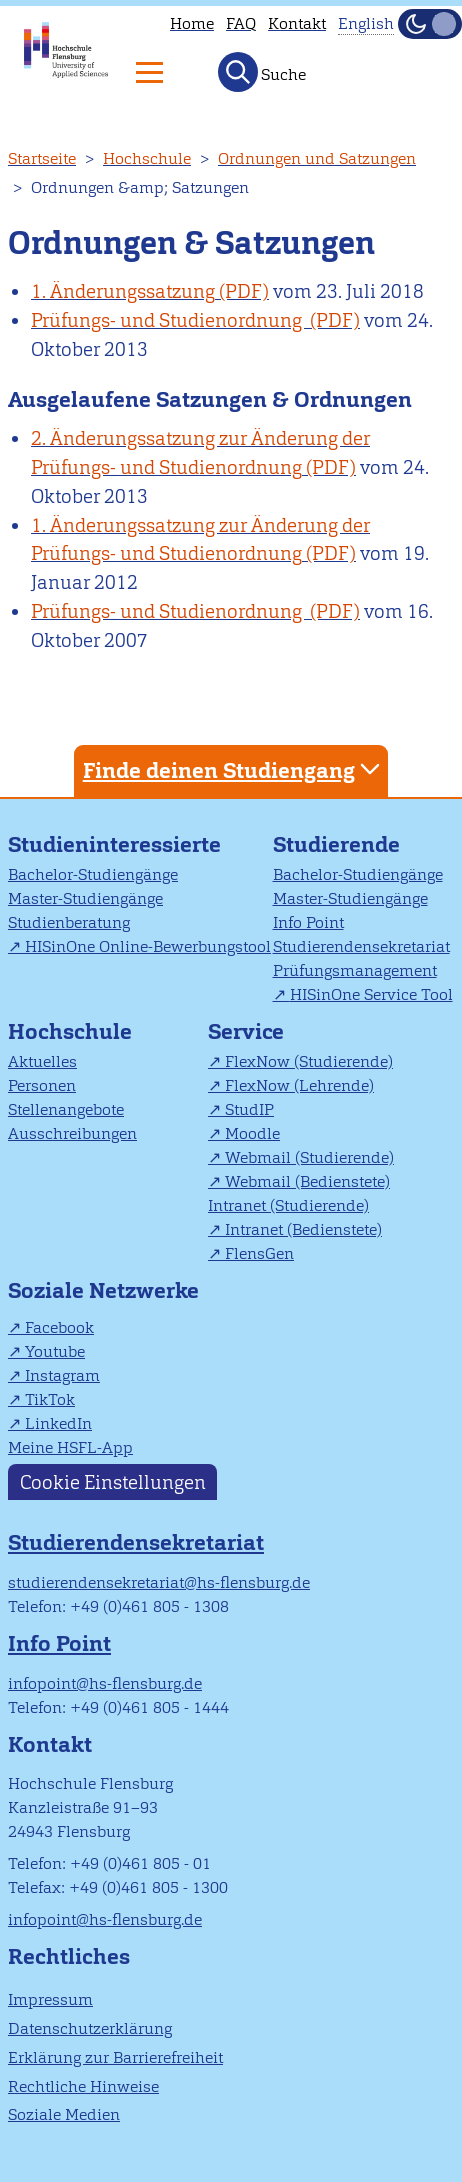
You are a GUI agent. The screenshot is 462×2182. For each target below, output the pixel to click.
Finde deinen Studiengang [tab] (234, 769)
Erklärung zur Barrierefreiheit (115, 2057)
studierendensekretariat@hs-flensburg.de (159, 1582)
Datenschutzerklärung (90, 2028)
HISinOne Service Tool (371, 994)
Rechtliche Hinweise (83, 2086)
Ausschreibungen (72, 1133)
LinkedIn (58, 1423)
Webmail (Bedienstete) (307, 1181)
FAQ (241, 23)
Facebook (59, 1327)
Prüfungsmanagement (355, 970)
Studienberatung (69, 922)
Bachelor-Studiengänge (93, 874)
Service (246, 1031)
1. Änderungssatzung (123, 291)
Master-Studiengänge (85, 898)
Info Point (308, 922)
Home (192, 23)
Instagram (62, 1375)
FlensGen (259, 1253)
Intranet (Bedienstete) (303, 1229)
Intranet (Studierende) (288, 1205)
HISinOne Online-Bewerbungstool (148, 946)
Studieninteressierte (114, 844)
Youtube (55, 1351)
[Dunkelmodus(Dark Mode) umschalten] (430, 24)
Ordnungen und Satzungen (317, 158)
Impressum (50, 1999)
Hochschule (147, 158)
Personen (42, 1085)
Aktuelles (42, 1061)
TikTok (50, 1399)
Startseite (42, 158)
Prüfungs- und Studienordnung (168, 320)
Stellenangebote (66, 1109)
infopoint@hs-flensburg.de (105, 1683)
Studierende (336, 844)
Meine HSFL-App (70, 1447)
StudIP (249, 1109)
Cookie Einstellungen (113, 1481)
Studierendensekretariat (361, 946)
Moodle (252, 1133)
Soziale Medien (64, 2114)
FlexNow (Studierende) (309, 1061)
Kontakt (297, 23)
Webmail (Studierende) (309, 1157)
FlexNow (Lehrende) (299, 1085)
